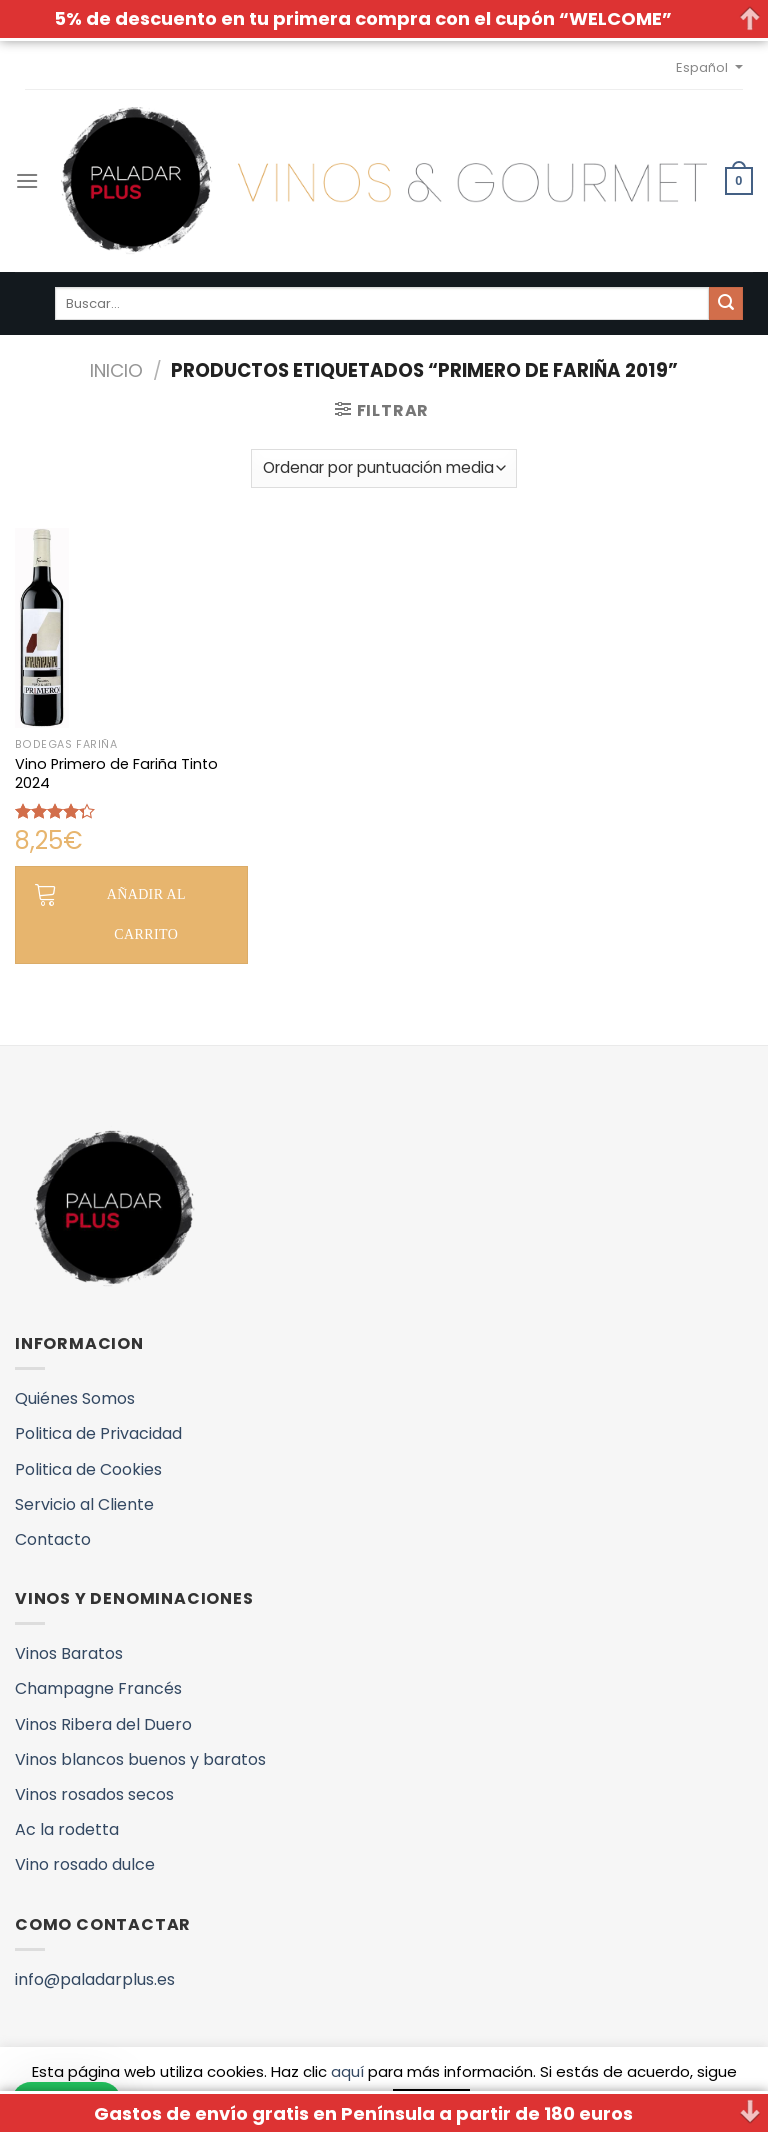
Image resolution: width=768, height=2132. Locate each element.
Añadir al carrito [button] (146, 914)
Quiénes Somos (75, 1398)
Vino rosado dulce (85, 1864)
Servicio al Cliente (84, 1504)
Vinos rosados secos (94, 1794)
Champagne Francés (98, 1688)
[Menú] (27, 180)
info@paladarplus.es (95, 1979)
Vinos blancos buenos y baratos (140, 1759)
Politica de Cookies (88, 1469)
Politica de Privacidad (98, 1433)
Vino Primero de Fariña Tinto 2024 (116, 773)
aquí (347, 2071)
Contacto (53, 1539)
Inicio (116, 370)
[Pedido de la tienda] (384, 468)
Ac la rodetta (67, 1829)
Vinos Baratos (69, 1653)
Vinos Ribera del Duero (103, 1724)
